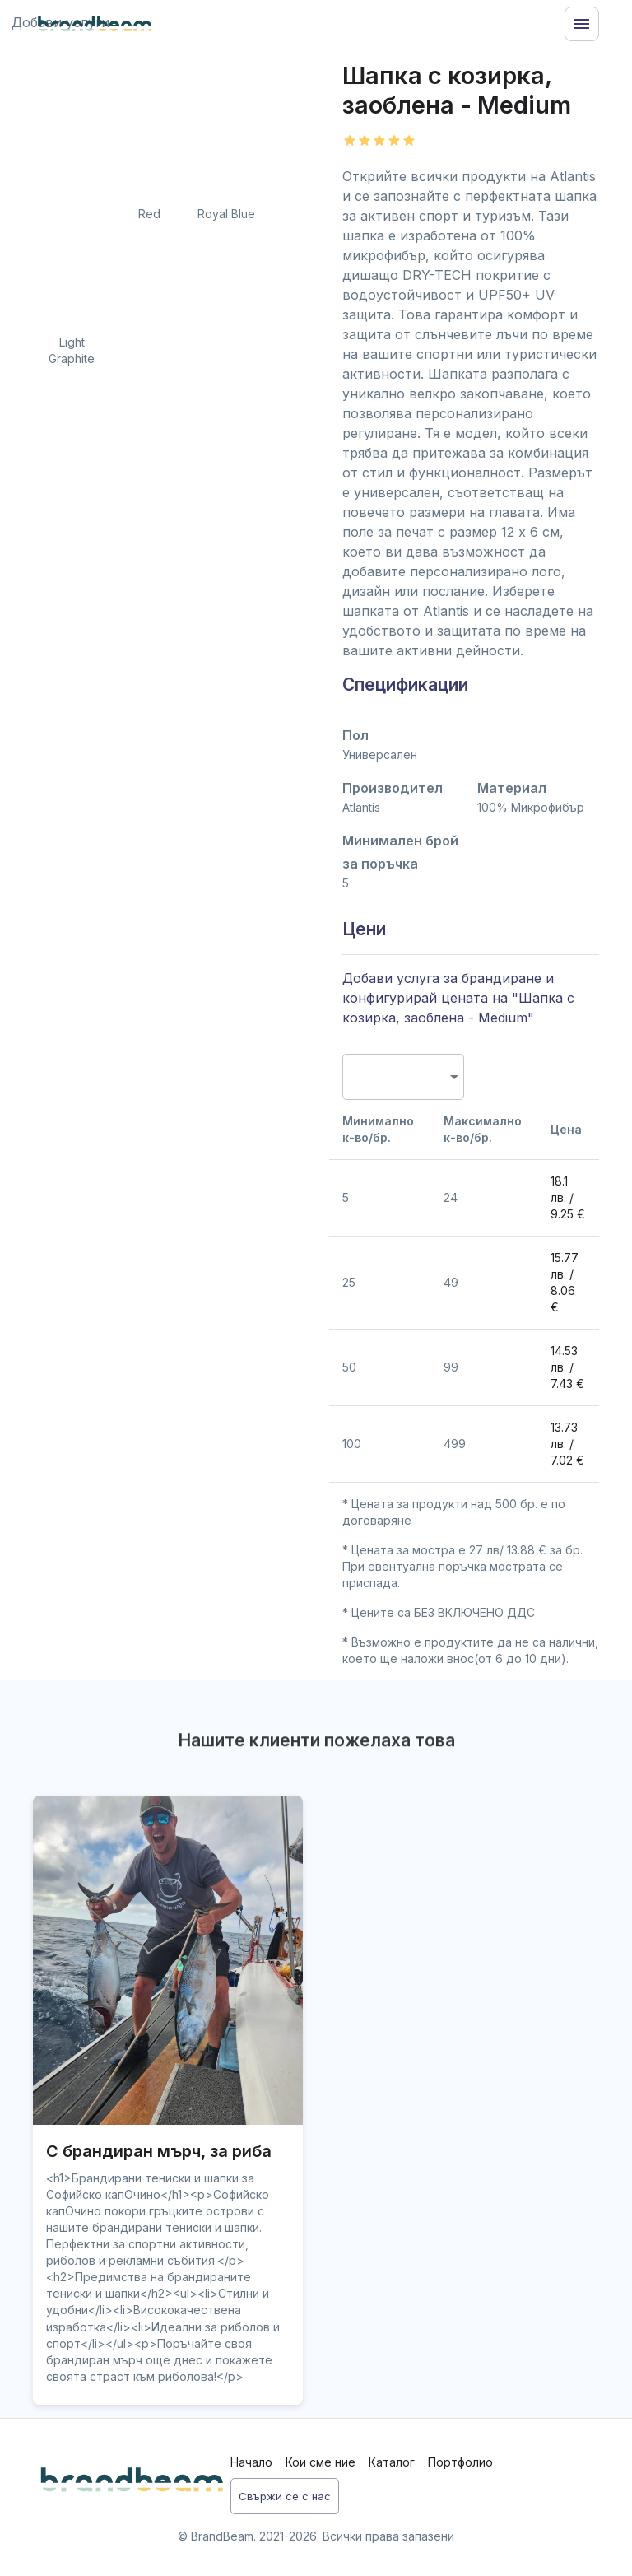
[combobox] (397, 1077)
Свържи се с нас (284, 2496)
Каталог (392, 2462)
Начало (251, 2462)
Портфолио (460, 2462)
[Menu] (582, 24)
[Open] (454, 1076)
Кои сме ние (321, 2462)
